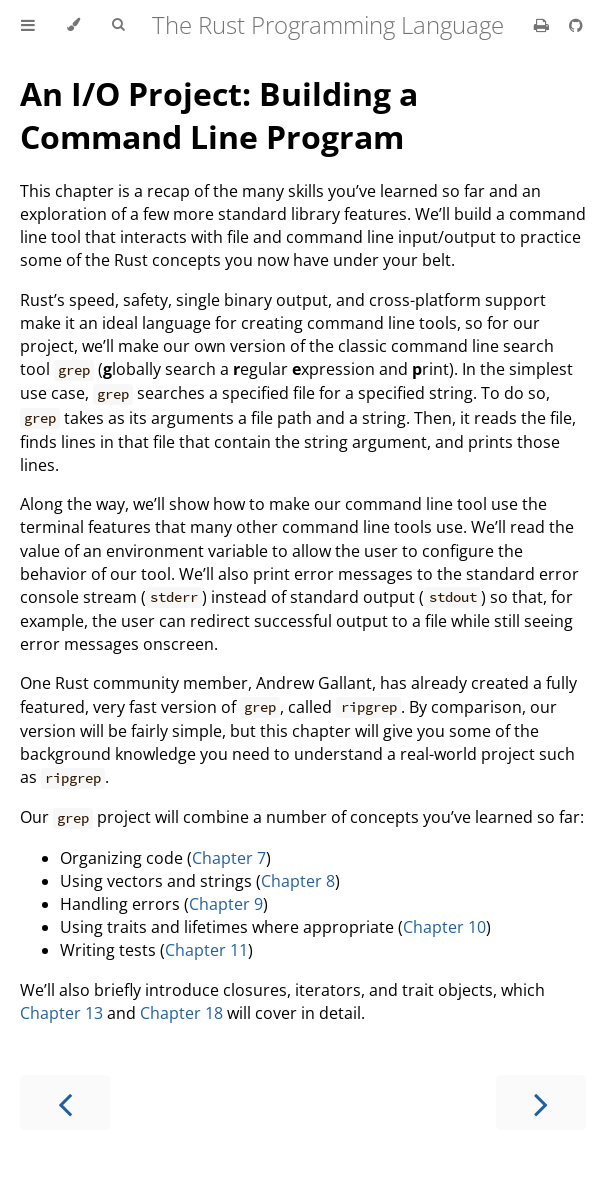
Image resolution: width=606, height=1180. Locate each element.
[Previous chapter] (65, 1102)
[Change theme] (73, 25)
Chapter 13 (61, 1013)
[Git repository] (576, 25)
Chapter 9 (226, 904)
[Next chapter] (541, 1102)
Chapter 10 (444, 927)
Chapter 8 (298, 881)
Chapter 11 (206, 950)
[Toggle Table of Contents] (28, 25)
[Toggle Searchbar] (118, 25)
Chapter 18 (181, 1013)
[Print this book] (543, 25)
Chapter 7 (229, 858)
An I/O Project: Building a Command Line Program (219, 115)
